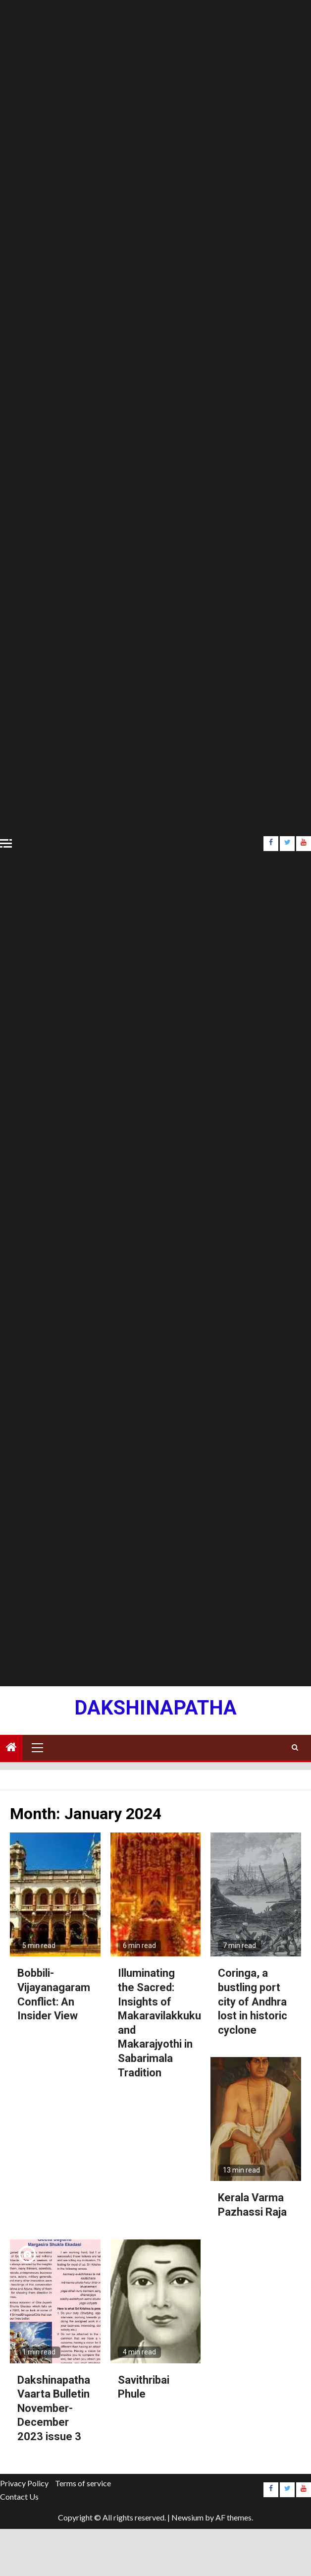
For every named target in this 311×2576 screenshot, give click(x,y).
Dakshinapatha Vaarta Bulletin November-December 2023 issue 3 (53, 2408)
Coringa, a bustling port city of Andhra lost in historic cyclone (252, 2001)
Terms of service (83, 2483)
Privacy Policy (24, 2483)
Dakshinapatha (155, 1707)
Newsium (187, 2517)
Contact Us (19, 2496)
